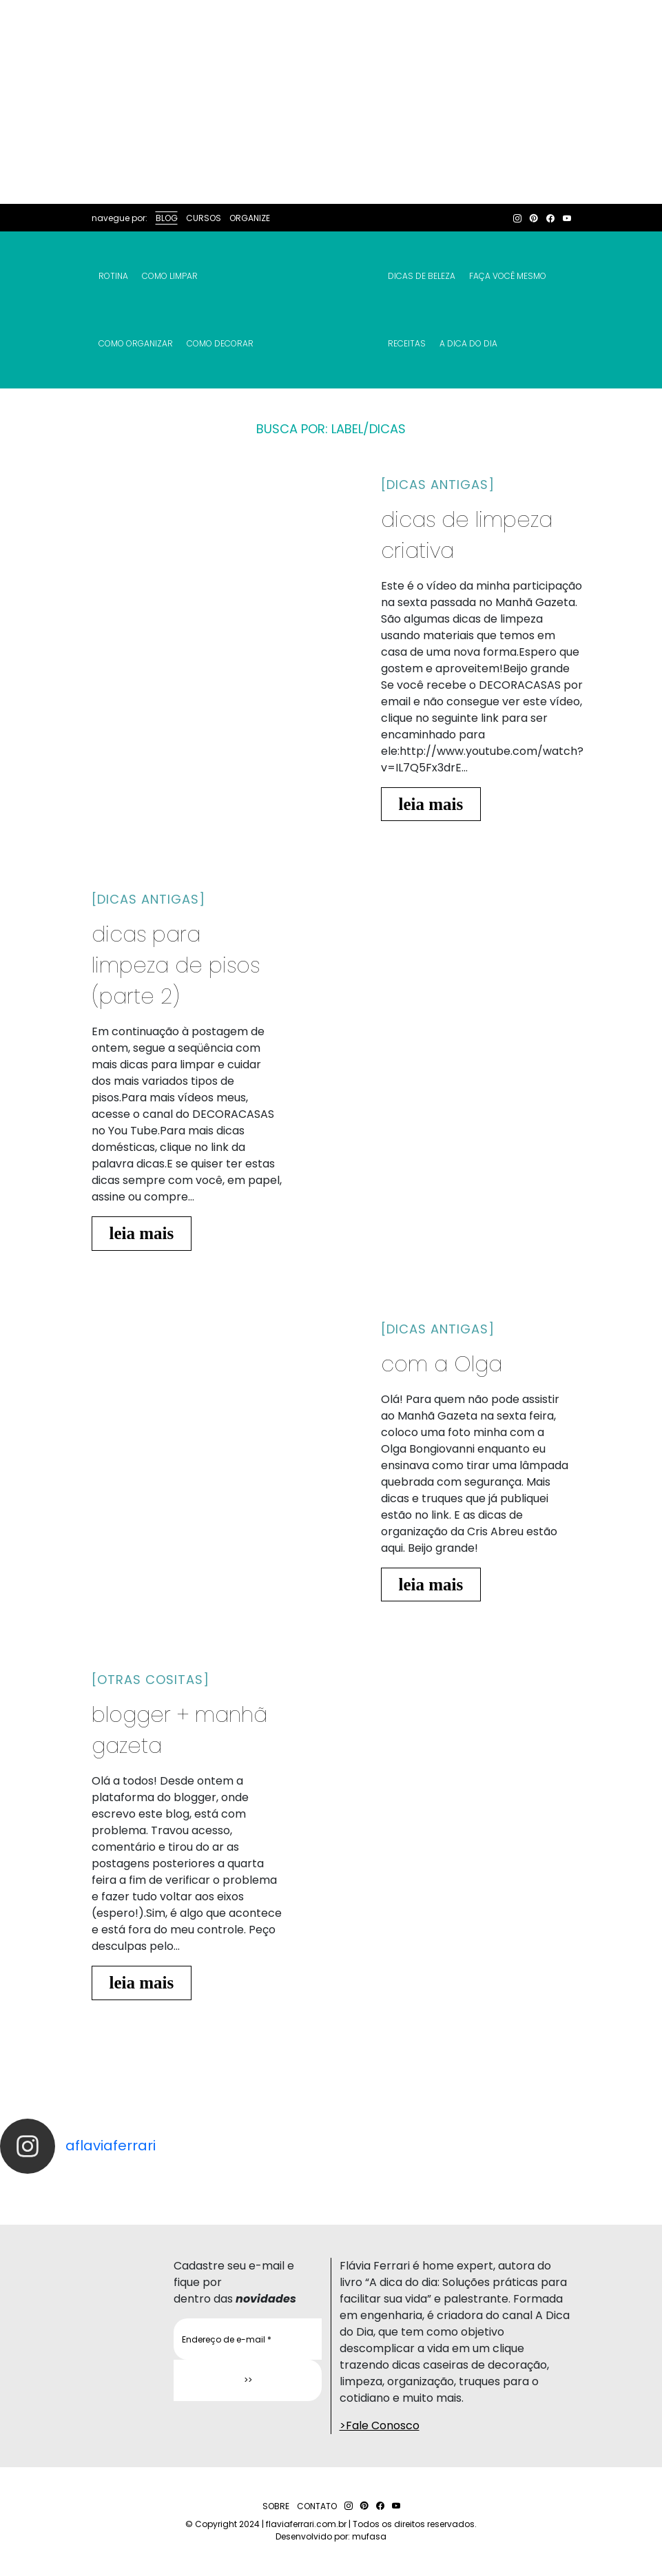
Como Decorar (220, 343)
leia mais (431, 804)
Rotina (113, 276)
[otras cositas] (150, 1679)
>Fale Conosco (380, 2425)
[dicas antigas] (438, 484)
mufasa (369, 2536)
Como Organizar (136, 343)
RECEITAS (407, 343)
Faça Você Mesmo (507, 276)
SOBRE (275, 2506)
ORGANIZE (249, 218)
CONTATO (317, 2506)
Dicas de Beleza (421, 276)
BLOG (167, 218)
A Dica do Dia (468, 343)
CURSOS (203, 218)
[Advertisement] (331, 102)
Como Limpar (170, 276)
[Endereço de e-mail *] (248, 2339)
